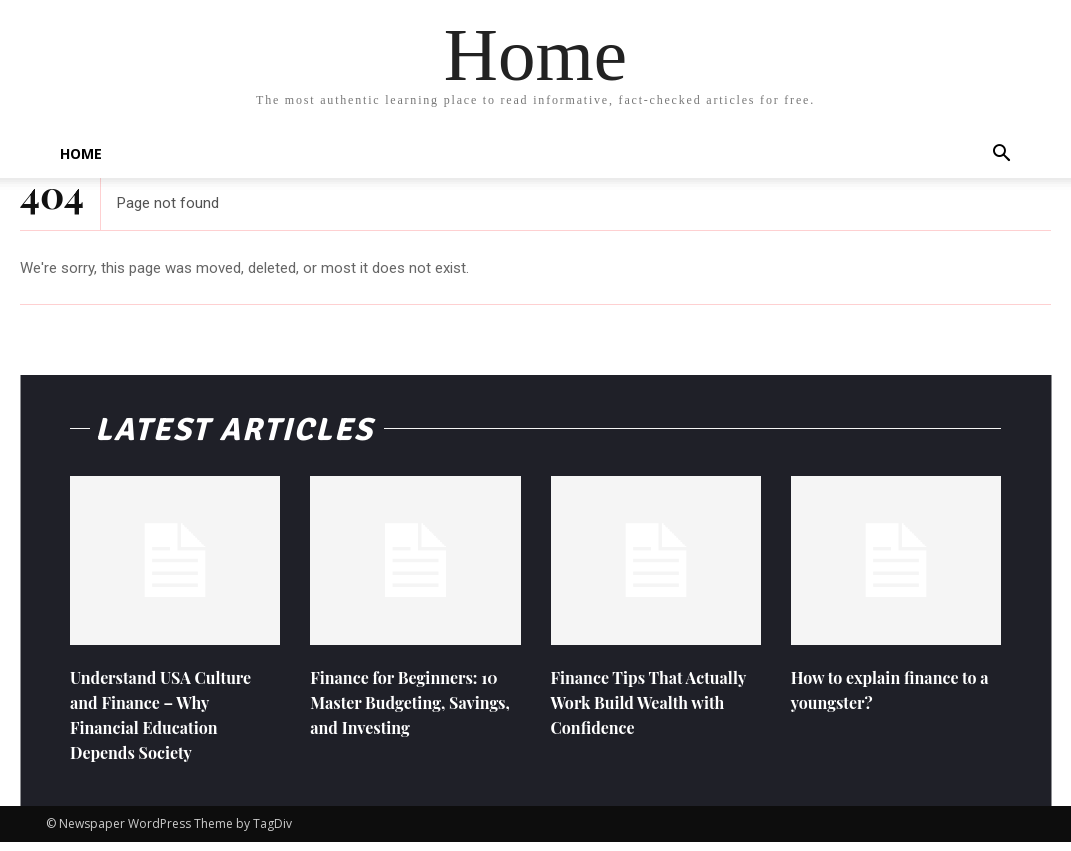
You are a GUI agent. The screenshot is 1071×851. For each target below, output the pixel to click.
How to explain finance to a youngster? (895, 697)
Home (81, 153)
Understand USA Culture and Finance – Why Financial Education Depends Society (172, 723)
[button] (1002, 155)
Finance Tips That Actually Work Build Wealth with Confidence (649, 710)
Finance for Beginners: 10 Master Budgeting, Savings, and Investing (404, 710)
